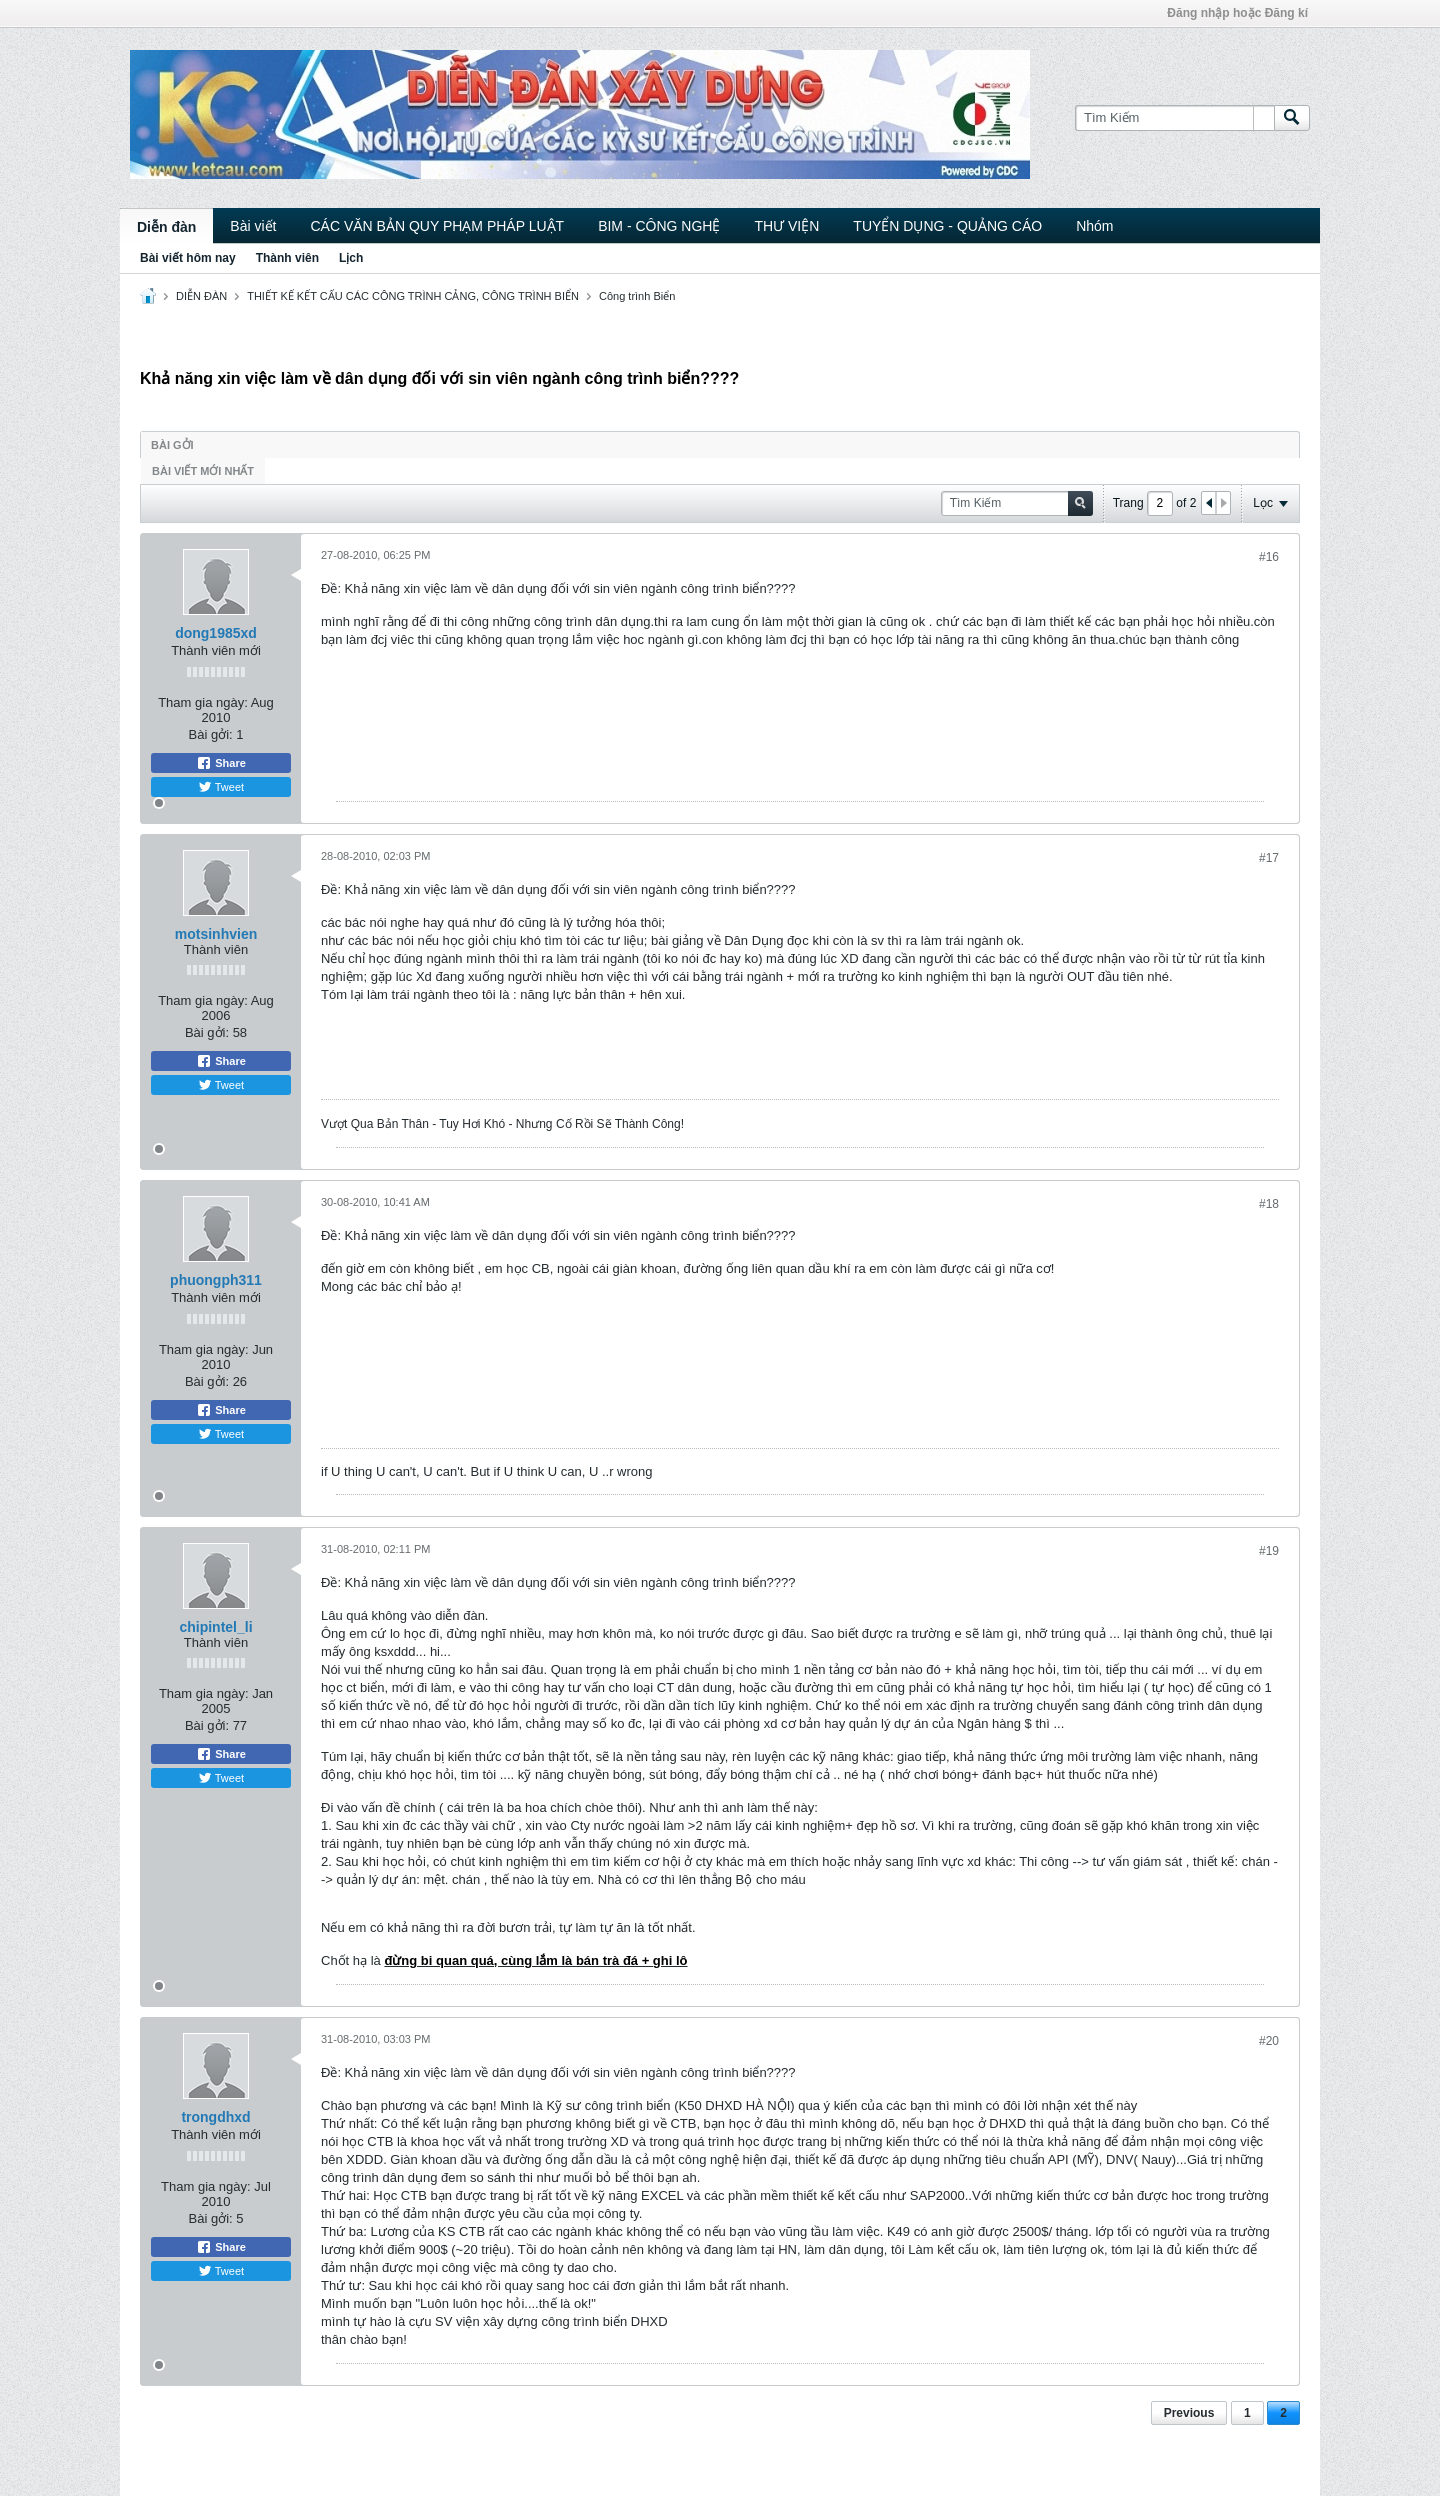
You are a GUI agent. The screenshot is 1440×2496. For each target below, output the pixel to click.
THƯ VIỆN (786, 226)
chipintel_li (215, 1627)
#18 (1269, 1204)
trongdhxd (215, 2117)
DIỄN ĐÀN (201, 296)
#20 (1269, 2041)
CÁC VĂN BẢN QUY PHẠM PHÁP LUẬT (437, 226)
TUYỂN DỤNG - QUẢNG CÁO (947, 226)
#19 (1269, 1551)
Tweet (221, 787)
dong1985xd (216, 633)
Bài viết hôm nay (188, 258)
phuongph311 (216, 1280)
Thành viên (287, 258)
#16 (1269, 557)
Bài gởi (172, 445)
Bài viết (253, 226)
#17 (1269, 858)
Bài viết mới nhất (203, 471)
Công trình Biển (637, 296)
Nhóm (1094, 226)
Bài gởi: (211, 734)
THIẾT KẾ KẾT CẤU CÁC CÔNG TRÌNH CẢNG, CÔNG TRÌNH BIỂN (413, 296)
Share (221, 763)
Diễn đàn (166, 227)
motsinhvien (216, 934)
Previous (1189, 2413)
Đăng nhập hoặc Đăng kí (1237, 13)
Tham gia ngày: (203, 702)
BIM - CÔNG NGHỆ (659, 226)
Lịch (351, 258)
